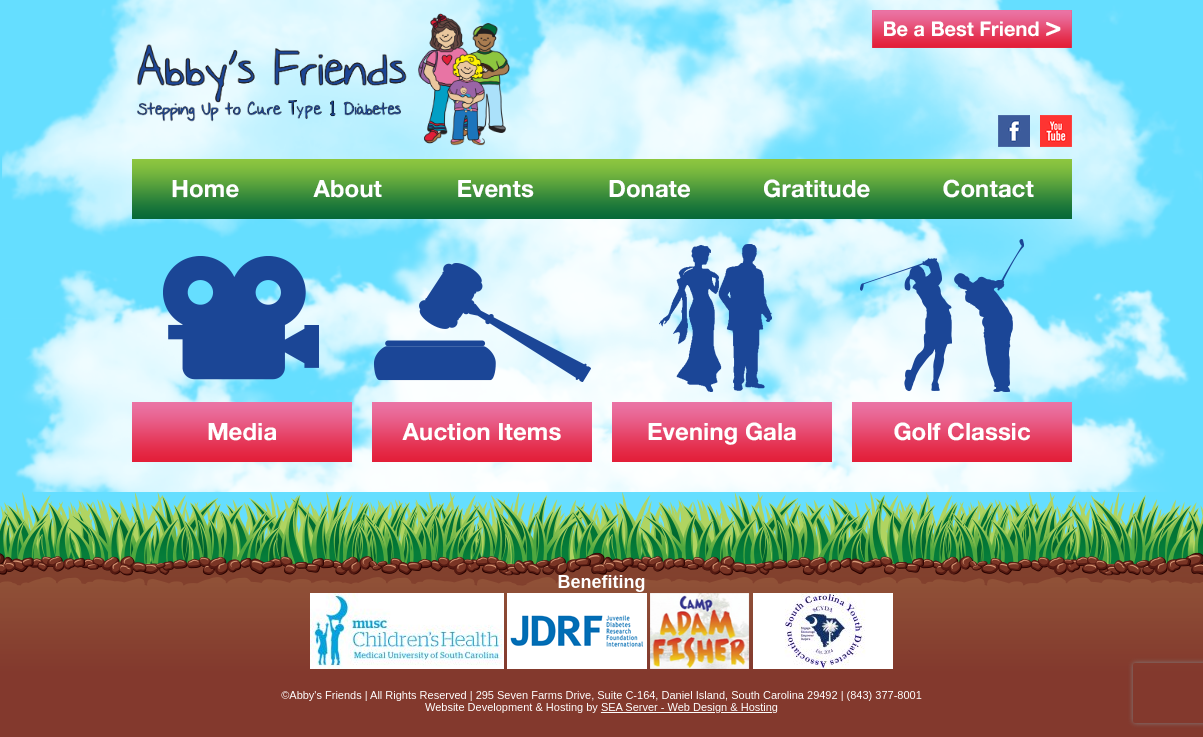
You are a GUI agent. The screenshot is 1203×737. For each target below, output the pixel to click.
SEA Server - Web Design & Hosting (689, 707)
